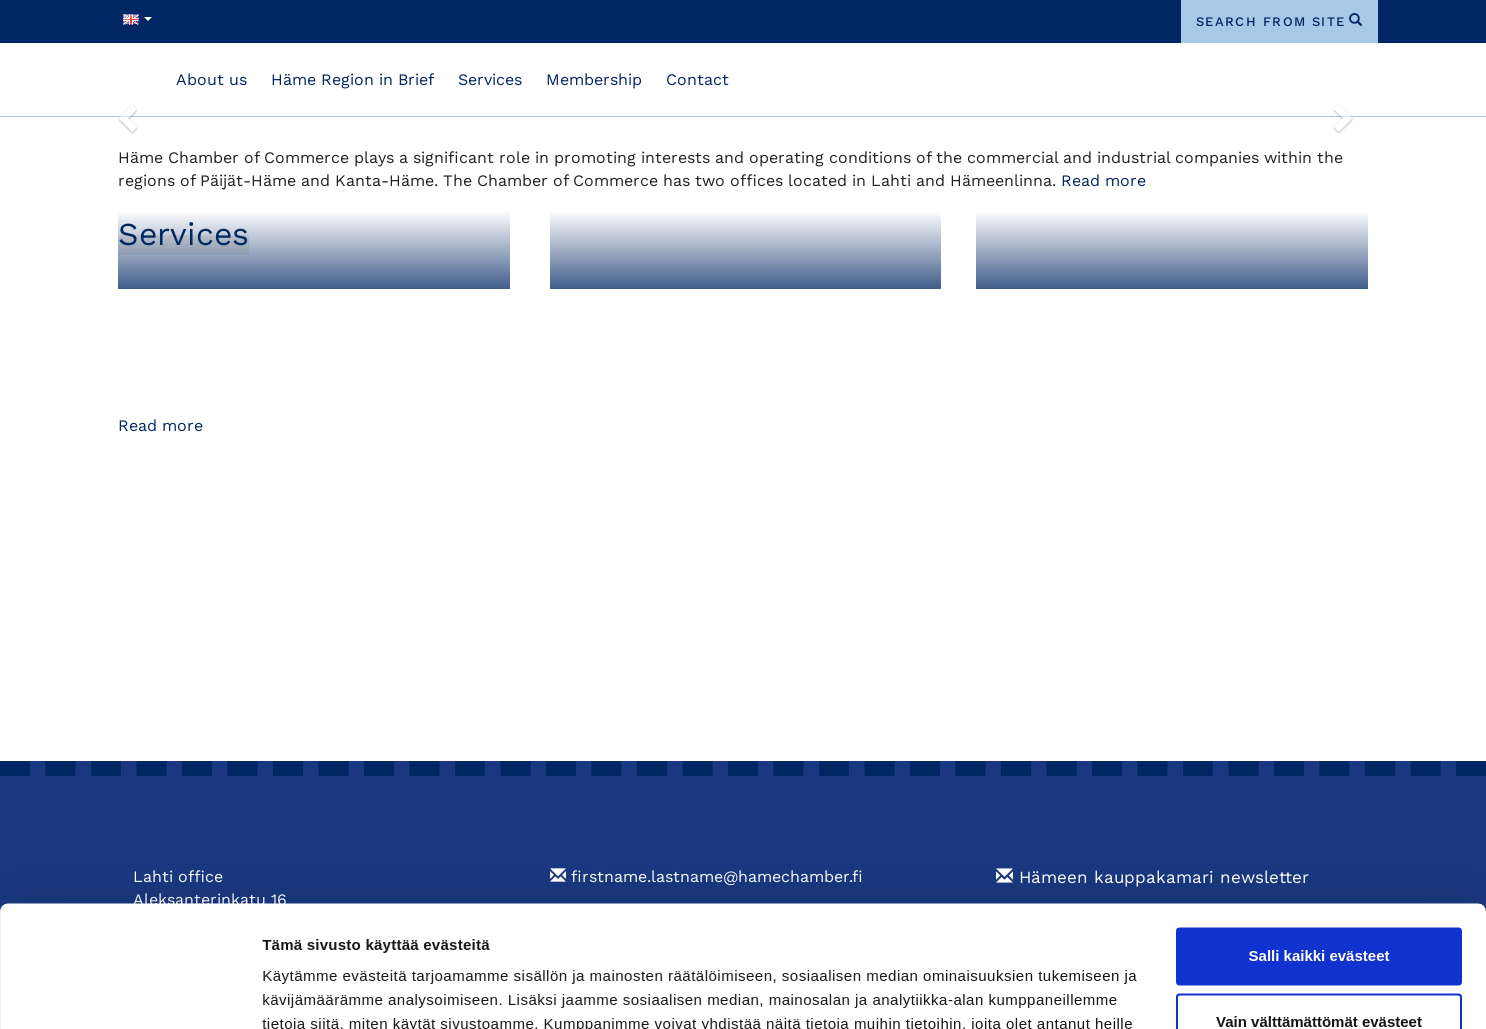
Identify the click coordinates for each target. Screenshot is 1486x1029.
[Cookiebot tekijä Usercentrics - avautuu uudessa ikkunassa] (129, 990)
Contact (697, 79)
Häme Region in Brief (352, 79)
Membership (594, 79)
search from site (1271, 21)
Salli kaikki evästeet (1319, 842)
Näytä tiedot (305, 989)
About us (211, 79)
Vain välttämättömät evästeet (1319, 907)
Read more (1103, 180)
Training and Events (1084, 309)
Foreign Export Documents (691, 309)
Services (490, 79)
